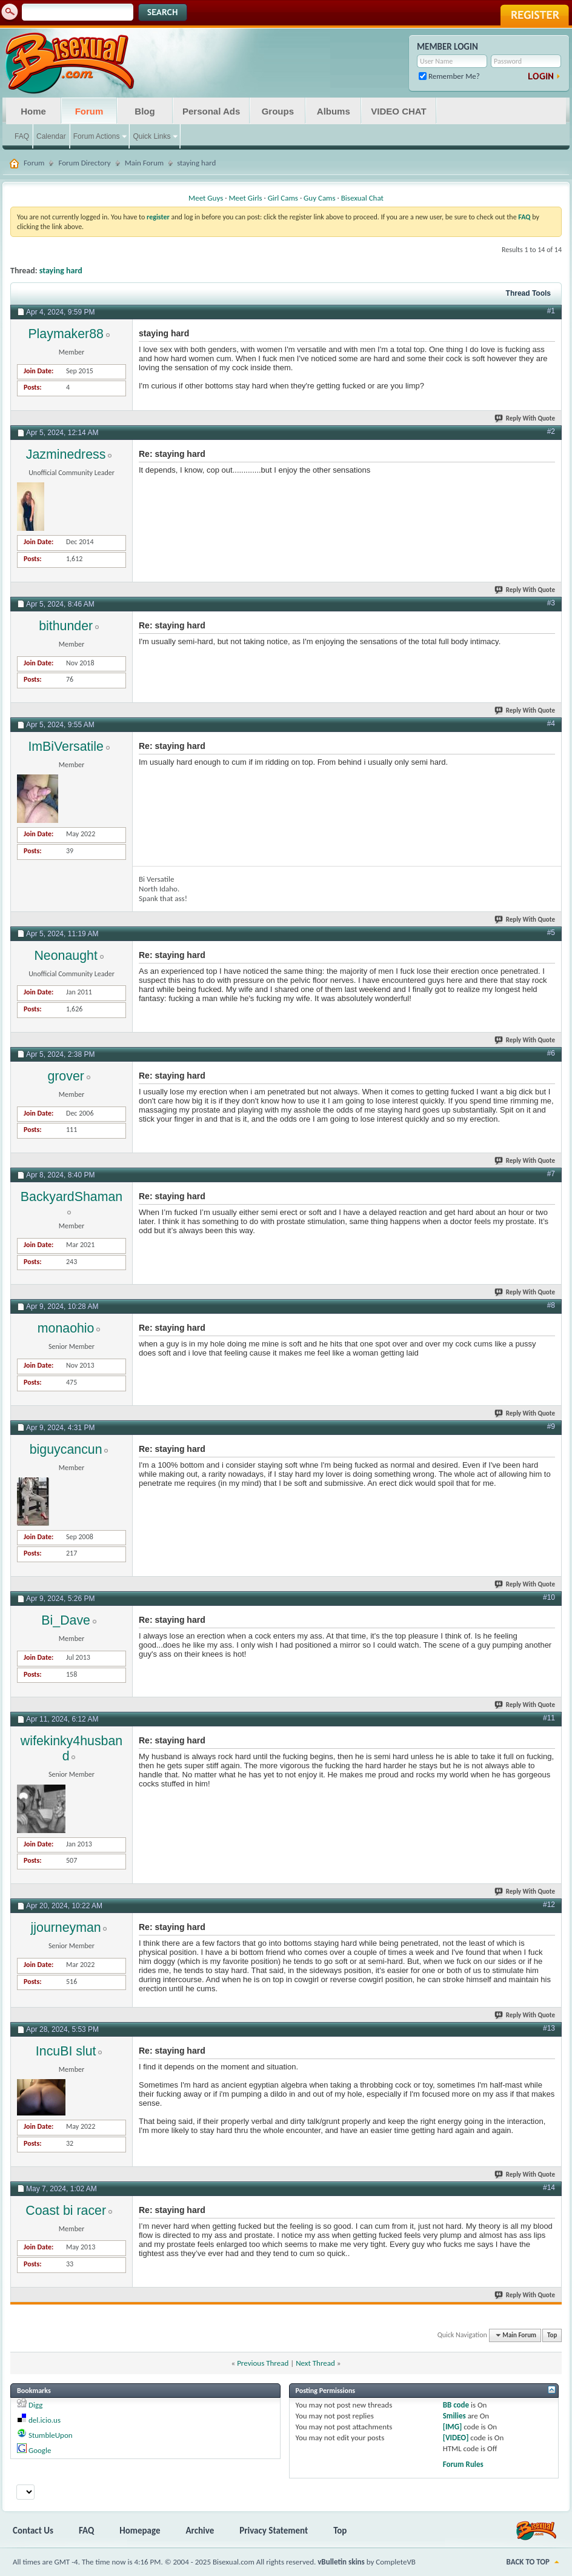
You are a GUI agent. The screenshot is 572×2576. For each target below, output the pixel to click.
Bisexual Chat (362, 197)
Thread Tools (528, 293)
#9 (551, 1426)
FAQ (22, 136)
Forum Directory (84, 162)
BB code (456, 2404)
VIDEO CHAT (398, 111)
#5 (551, 932)
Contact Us (33, 2530)
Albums (333, 111)
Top (552, 2335)
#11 (549, 1718)
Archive (200, 2530)
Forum (89, 111)
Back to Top (528, 2561)
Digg (35, 2404)
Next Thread (315, 2363)
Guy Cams (319, 197)
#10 (549, 1597)
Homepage (139, 2530)
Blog (145, 111)
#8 (551, 1305)
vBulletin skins (341, 2561)
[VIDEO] (456, 2437)
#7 (551, 1174)
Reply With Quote (525, 418)
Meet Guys (205, 197)
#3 (551, 603)
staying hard (60, 270)
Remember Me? (449, 76)
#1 (551, 311)
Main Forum (144, 162)
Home (33, 111)
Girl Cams (283, 197)
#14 (549, 2187)
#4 (551, 723)
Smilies (454, 2415)
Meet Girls (245, 197)
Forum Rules (463, 2464)
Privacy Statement (273, 2530)
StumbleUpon (50, 2435)
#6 (551, 1053)
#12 (549, 1904)
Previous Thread (262, 2363)
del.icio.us (44, 2420)
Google (39, 2450)
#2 (551, 431)
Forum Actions (96, 136)
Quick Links (151, 136)
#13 (549, 2028)
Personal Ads (211, 111)
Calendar (51, 136)
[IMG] (452, 2426)
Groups (278, 111)
